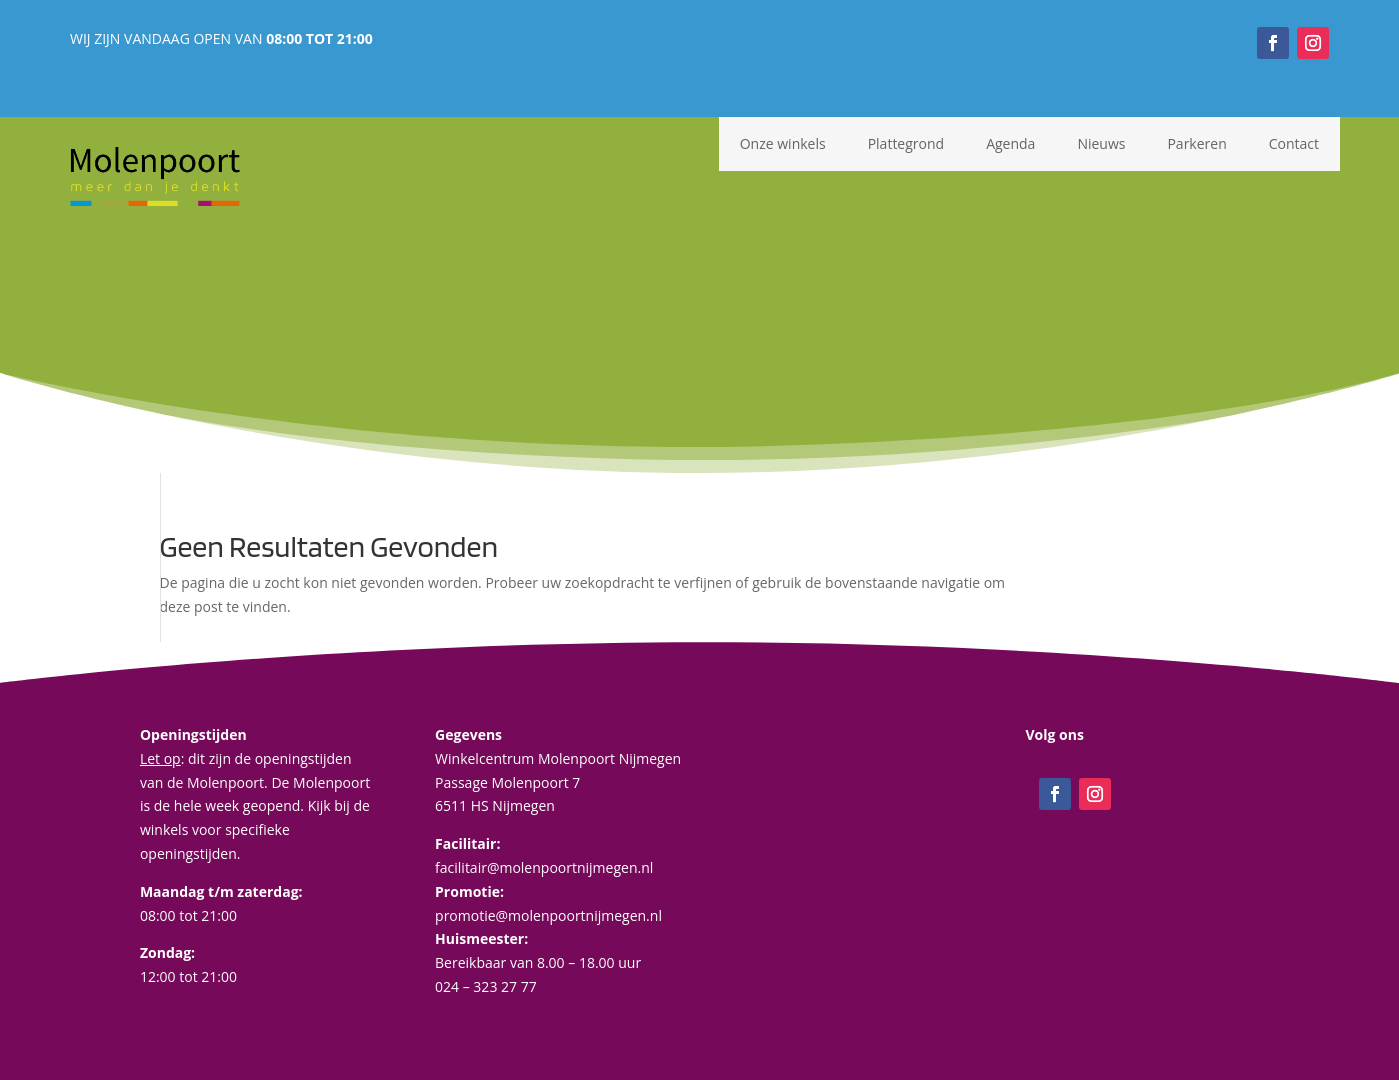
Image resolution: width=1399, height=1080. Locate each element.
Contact (1294, 143)
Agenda (1010, 143)
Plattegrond (906, 143)
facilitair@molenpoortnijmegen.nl (544, 867)
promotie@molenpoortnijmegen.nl (548, 915)
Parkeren (1196, 143)
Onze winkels (783, 143)
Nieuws (1101, 143)
